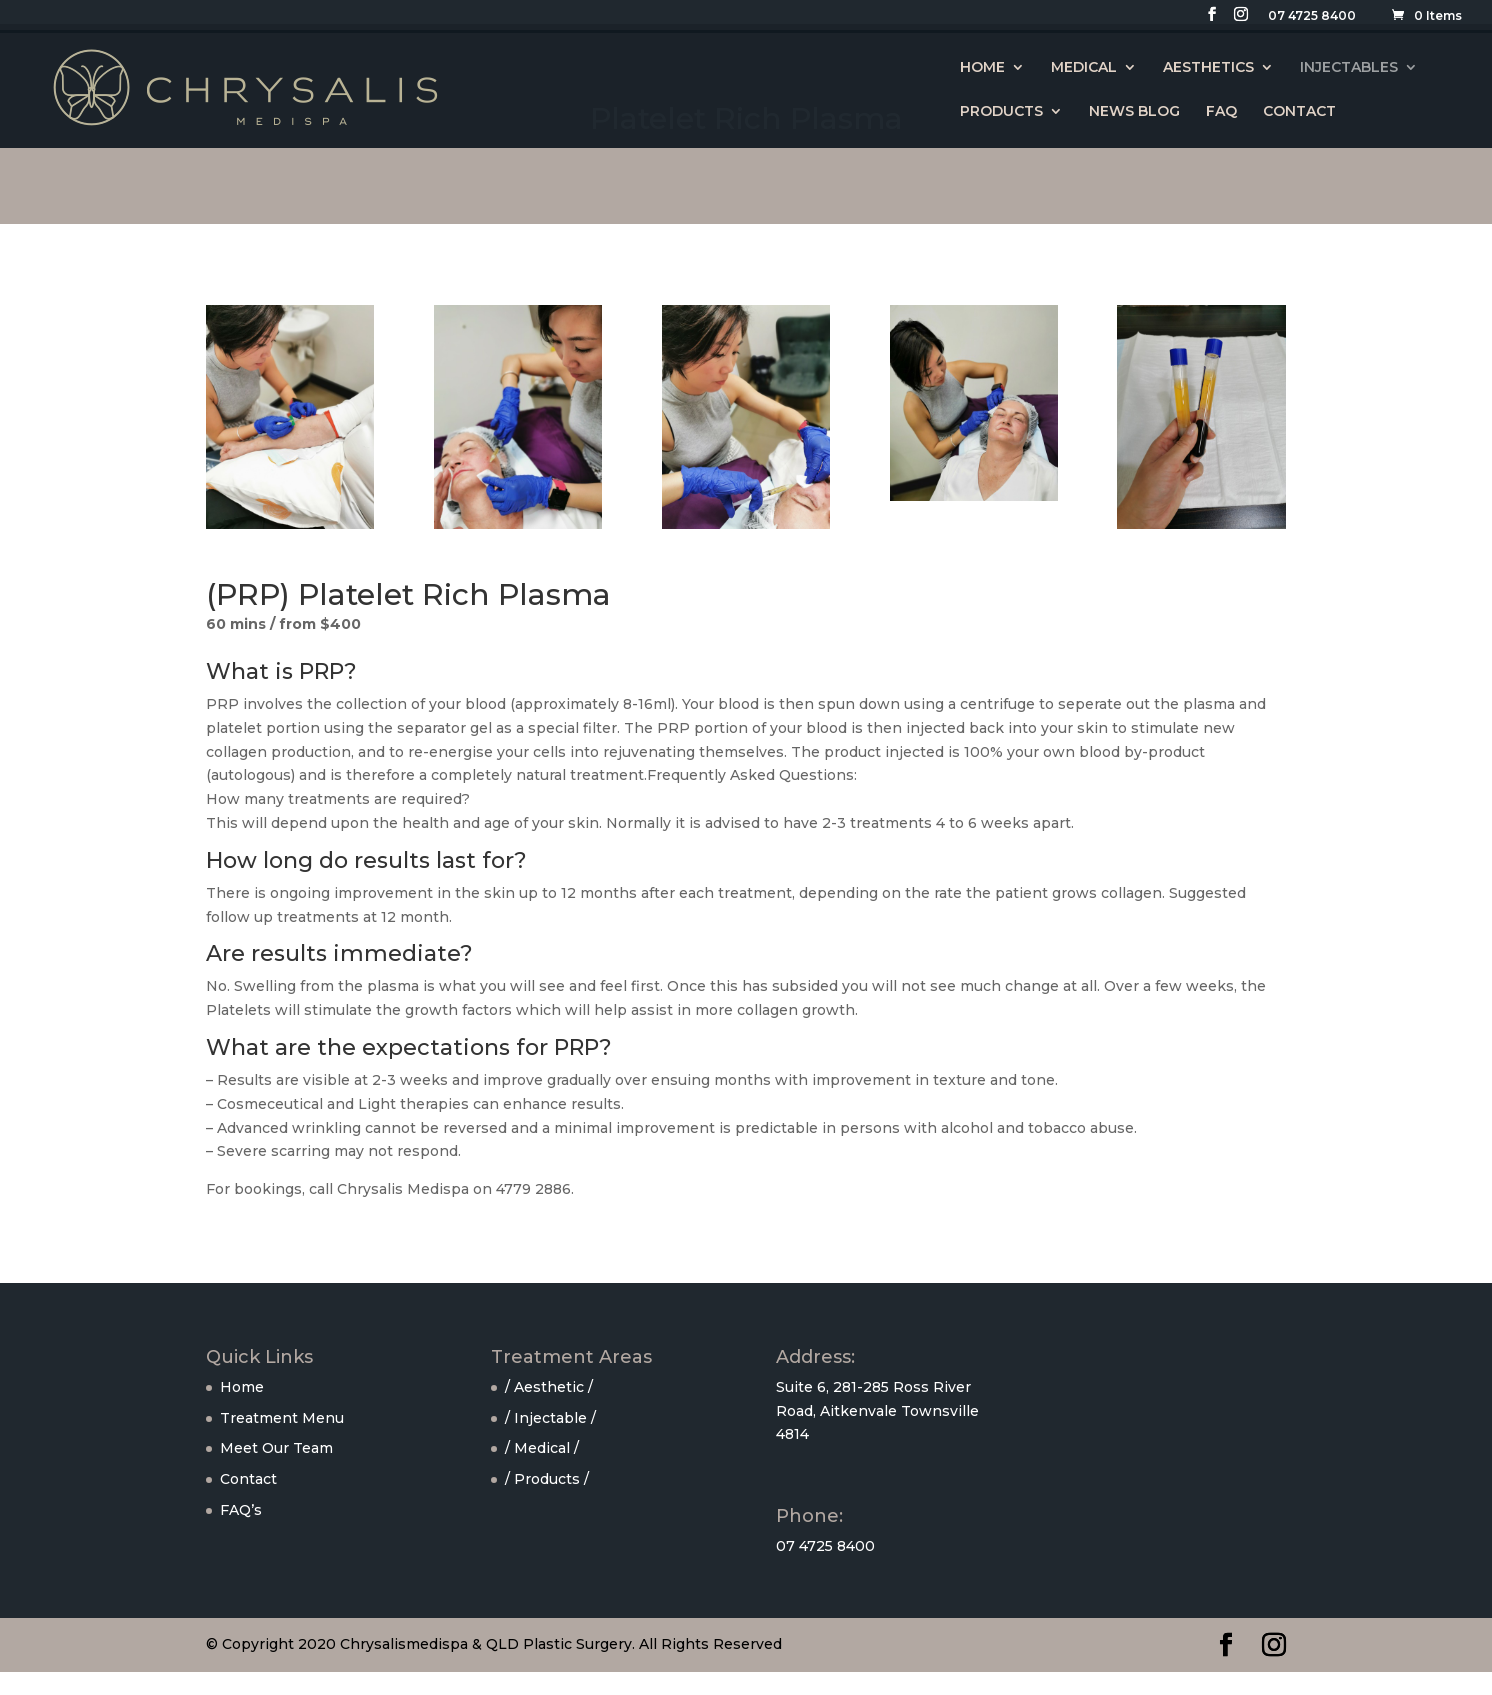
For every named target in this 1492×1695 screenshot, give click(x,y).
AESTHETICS (1208, 68)
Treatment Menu (282, 1418)
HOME (982, 68)
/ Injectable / (550, 1418)
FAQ (1221, 112)
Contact (248, 1479)
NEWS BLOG (1134, 112)
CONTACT (1299, 112)
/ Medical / (542, 1448)
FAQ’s (241, 1510)
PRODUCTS (1001, 112)
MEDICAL (1084, 68)
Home (242, 1387)
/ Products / (547, 1479)
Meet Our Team (276, 1448)
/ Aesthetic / (549, 1387)
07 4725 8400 (1312, 16)
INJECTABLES (1349, 68)
